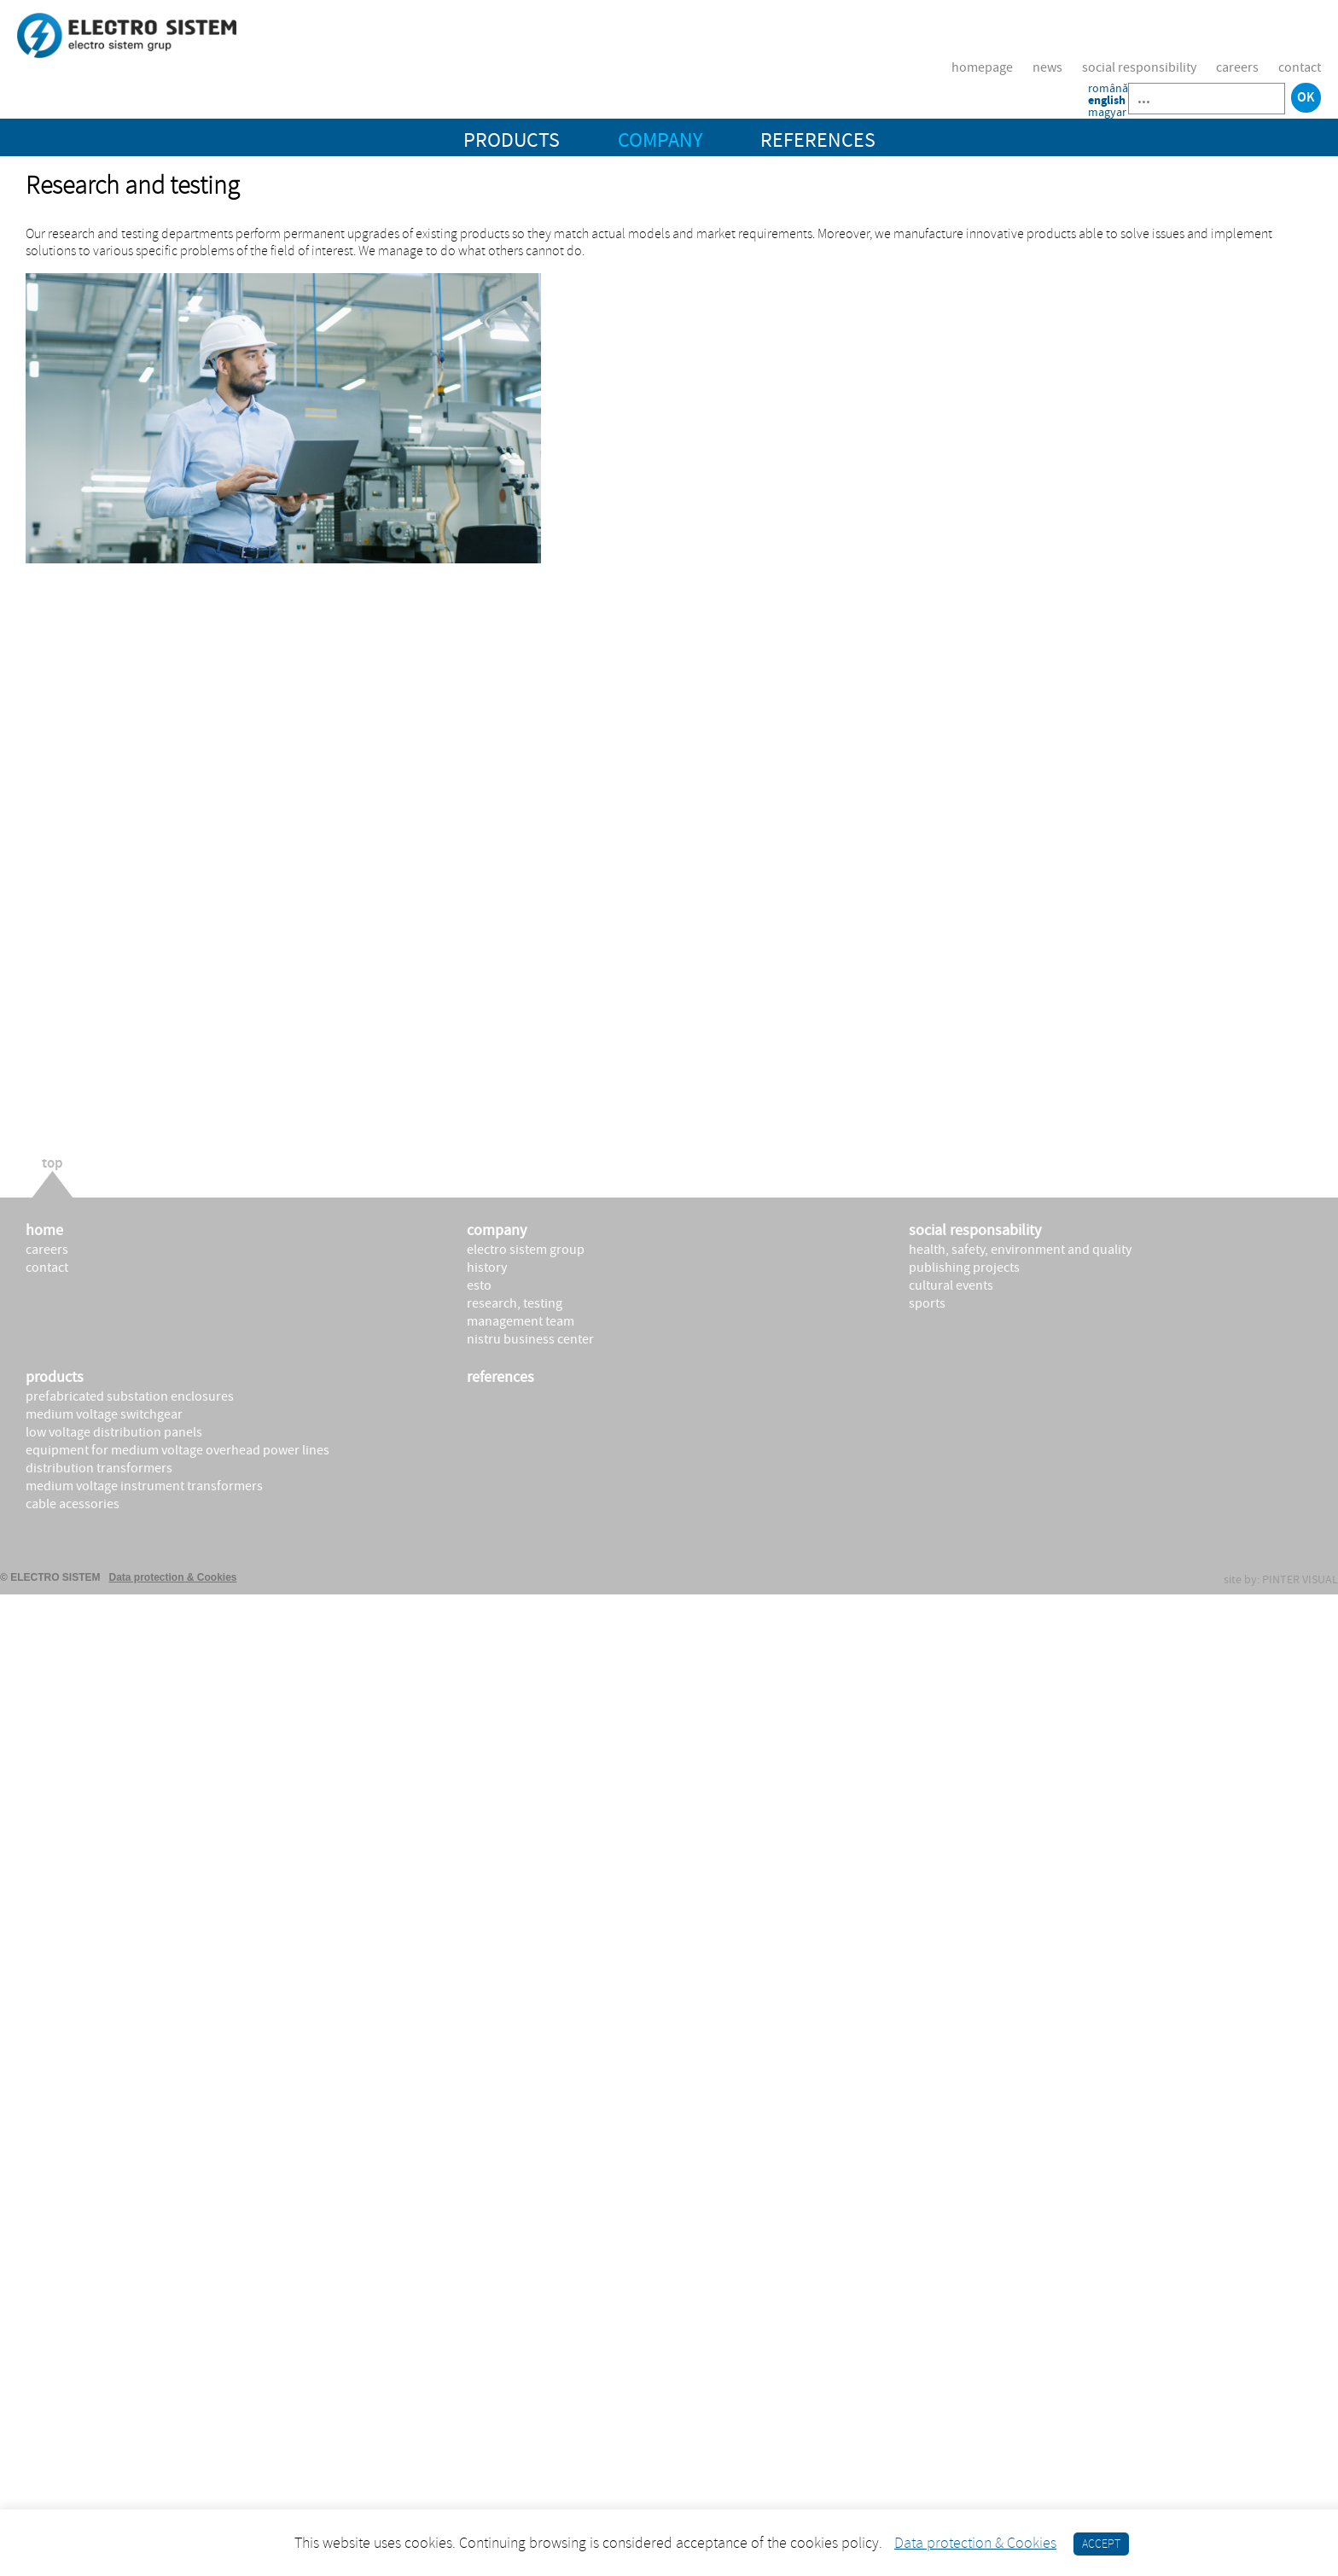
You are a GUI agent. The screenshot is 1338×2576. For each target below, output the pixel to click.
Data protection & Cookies (173, 1577)
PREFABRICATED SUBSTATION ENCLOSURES (130, 1396)
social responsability (975, 1230)
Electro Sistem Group (526, 1249)
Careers (1237, 67)
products (55, 1377)
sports (927, 1303)
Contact (1299, 67)
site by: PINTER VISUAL (1281, 1580)
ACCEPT (1101, 2544)
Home (44, 1230)
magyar (1107, 113)
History (487, 1267)
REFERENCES (818, 140)
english (1107, 101)
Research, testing (514, 1303)
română (1108, 89)
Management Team (520, 1321)
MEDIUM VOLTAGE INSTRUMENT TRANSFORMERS (144, 1486)
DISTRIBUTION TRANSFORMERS (99, 1468)
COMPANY (660, 140)
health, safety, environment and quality (1020, 1249)
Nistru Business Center (530, 1339)
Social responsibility (1139, 67)
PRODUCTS (511, 140)
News (1047, 67)
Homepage (982, 67)
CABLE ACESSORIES (72, 1503)
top (52, 1165)
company (496, 1230)
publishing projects (964, 1267)
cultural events (951, 1285)
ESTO (479, 1285)
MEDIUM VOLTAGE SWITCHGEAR (104, 1414)
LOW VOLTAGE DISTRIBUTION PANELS (114, 1432)
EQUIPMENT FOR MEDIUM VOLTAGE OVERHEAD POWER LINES (177, 1450)
